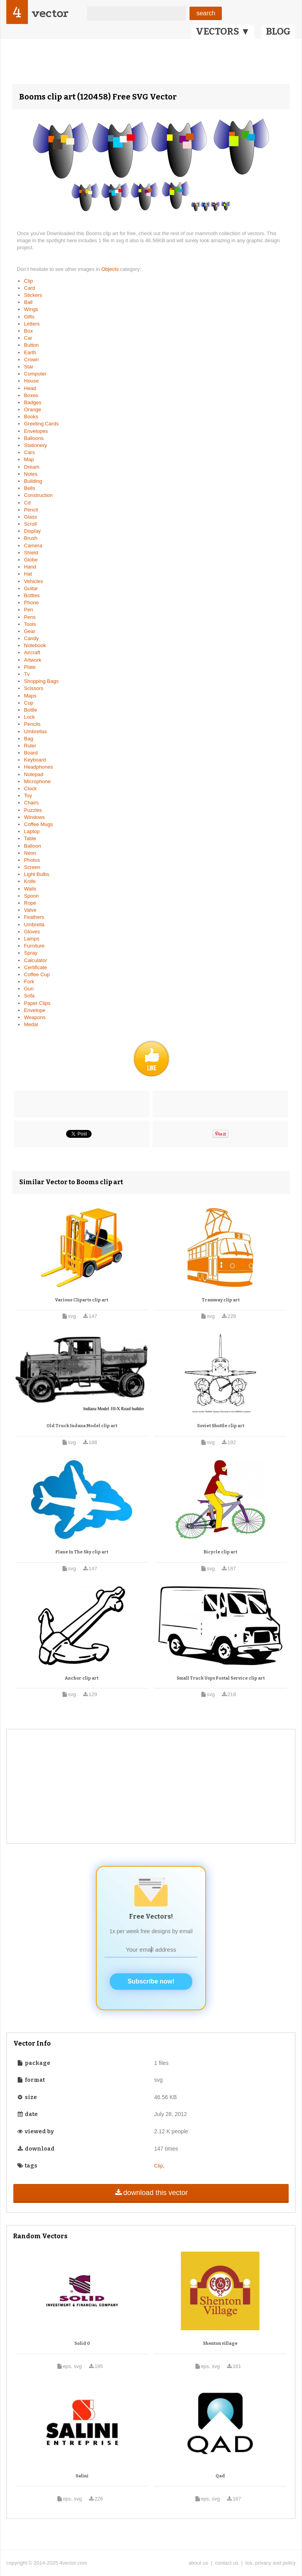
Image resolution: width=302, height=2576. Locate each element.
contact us (226, 2563)
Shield (31, 553)
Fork (29, 981)
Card (29, 288)
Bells (29, 488)
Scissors (33, 688)
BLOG (278, 31)
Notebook (35, 645)
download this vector (151, 2193)
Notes (30, 474)
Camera (33, 545)
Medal (31, 1024)
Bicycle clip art (220, 1552)
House (31, 381)
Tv (26, 674)
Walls (30, 889)
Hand (30, 567)
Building (33, 481)
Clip (28, 281)
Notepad (33, 774)
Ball (28, 302)
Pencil (31, 510)
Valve (30, 910)
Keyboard (35, 760)
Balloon (32, 846)
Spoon (31, 896)
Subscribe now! (150, 1981)
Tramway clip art (220, 1300)
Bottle (30, 710)
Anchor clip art (81, 1678)
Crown (31, 359)
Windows (34, 817)
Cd (27, 503)
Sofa (29, 996)
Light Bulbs (36, 874)
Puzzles (33, 810)
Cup (28, 703)
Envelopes (36, 431)
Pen (28, 610)
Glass (30, 517)
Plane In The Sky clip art (81, 1552)
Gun (29, 989)
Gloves (32, 932)
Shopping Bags (41, 681)
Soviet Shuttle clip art (220, 1425)
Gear (29, 631)
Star (28, 367)
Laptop (32, 831)
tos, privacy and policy (270, 2563)
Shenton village (220, 2343)
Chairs (31, 803)
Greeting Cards (41, 424)
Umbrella (34, 924)
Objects (110, 269)
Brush (30, 538)
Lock (29, 717)
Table (30, 838)
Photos (32, 860)
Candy (31, 638)
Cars (29, 452)
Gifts (29, 317)
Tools (30, 624)
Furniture (34, 946)
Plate (30, 667)
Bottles (32, 595)
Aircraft (32, 652)
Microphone (37, 781)
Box (28, 331)
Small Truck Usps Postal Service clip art (221, 1678)
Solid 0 (82, 2343)
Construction (38, 495)
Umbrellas (35, 731)
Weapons (35, 1017)
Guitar (31, 588)
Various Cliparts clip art (81, 1300)
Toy (28, 796)
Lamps (31, 939)
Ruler (30, 746)
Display (32, 531)
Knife (30, 881)
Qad (220, 2475)
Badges (32, 402)
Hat (28, 574)
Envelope (34, 1010)
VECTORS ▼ (223, 31)
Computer (35, 374)
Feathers (34, 917)
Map (29, 459)
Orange (32, 409)
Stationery (35, 445)
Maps (30, 696)
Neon (30, 853)
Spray (30, 953)
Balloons (34, 438)
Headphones (38, 767)
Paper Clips (37, 1003)
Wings (31, 309)
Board (31, 753)
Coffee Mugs (38, 824)
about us (198, 2563)
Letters (32, 324)
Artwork (32, 660)
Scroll (30, 524)
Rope (30, 903)
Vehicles (33, 581)
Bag (28, 739)
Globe (31, 560)
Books (31, 417)
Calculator (35, 960)
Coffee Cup (37, 974)
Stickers (33, 295)
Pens (30, 617)
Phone (31, 602)
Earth (30, 352)
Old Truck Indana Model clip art (81, 1425)
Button (31, 345)
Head (30, 388)
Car (28, 338)
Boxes (31, 395)
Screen (32, 867)
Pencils (32, 724)
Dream (31, 467)
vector (49, 13)
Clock (30, 788)
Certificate (35, 967)
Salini (82, 2475)
